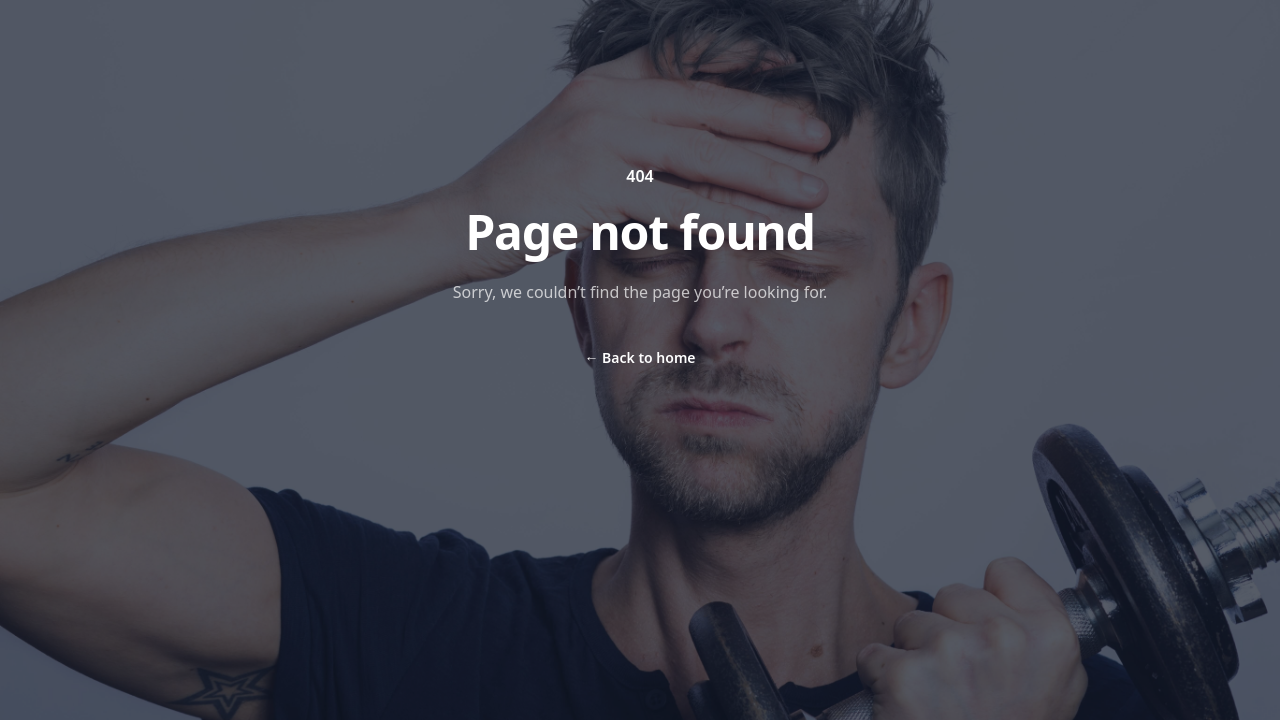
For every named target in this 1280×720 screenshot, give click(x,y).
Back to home (639, 357)
